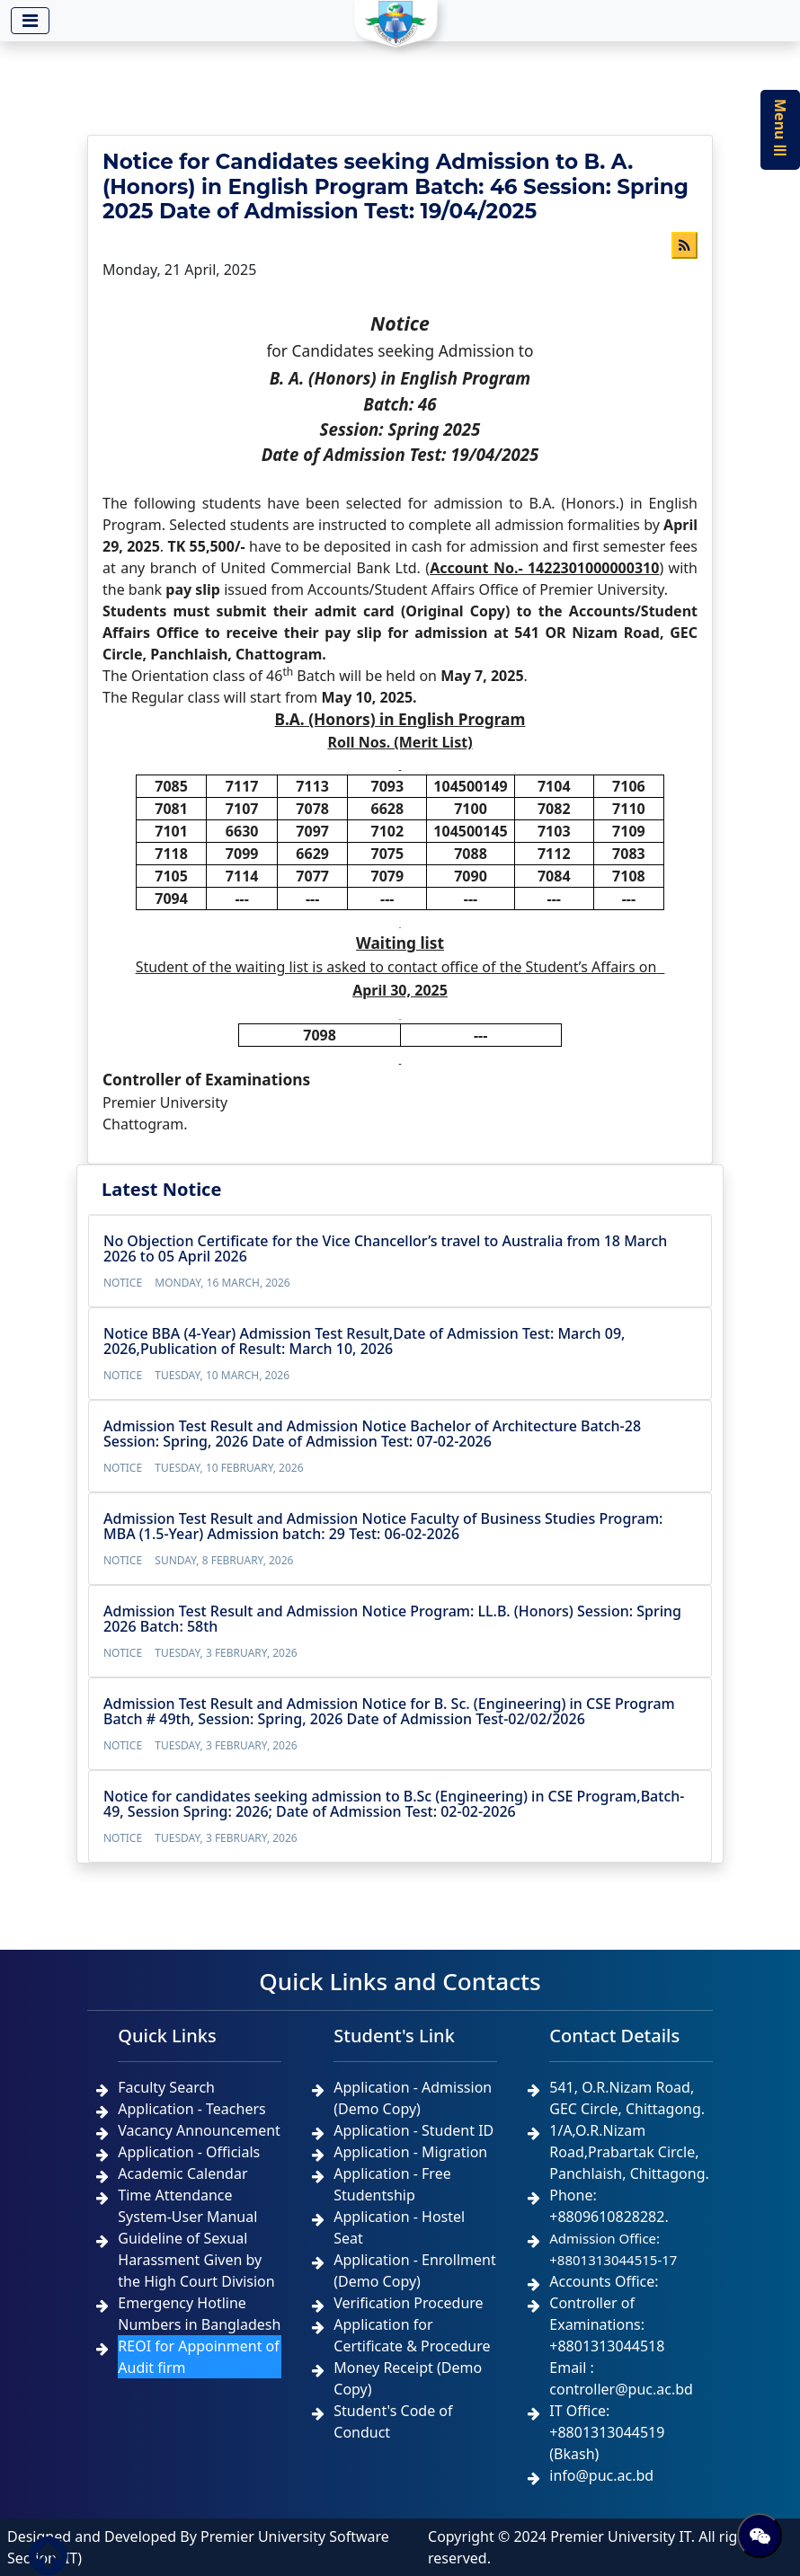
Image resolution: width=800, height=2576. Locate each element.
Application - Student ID (413, 2130)
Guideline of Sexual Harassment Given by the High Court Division (196, 2259)
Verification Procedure (408, 2303)
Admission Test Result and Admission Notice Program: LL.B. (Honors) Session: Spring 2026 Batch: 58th (392, 1618)
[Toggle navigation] (30, 20)
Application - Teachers (191, 2109)
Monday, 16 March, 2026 (222, 1282)
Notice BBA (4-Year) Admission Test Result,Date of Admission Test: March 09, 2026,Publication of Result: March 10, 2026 (364, 1341)
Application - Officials (189, 2152)
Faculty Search (166, 2087)
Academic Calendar (182, 2173)
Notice (122, 1282)
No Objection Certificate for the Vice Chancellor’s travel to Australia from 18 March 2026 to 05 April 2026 (385, 1248)
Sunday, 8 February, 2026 (224, 1560)
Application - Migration (410, 2152)
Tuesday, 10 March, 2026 (222, 1375)
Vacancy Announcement (199, 2130)
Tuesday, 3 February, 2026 (226, 1652)
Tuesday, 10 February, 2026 (229, 1467)
